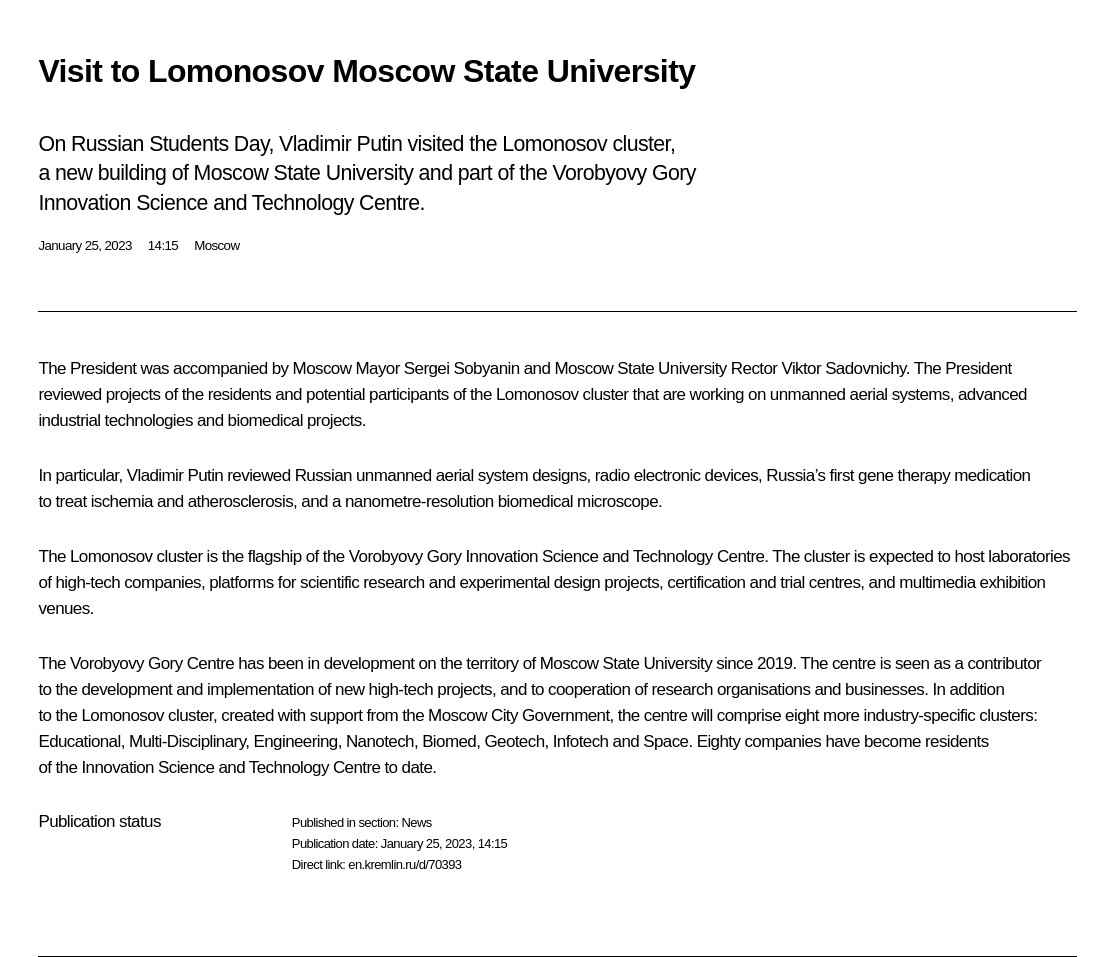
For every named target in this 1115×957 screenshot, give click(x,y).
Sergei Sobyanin (462, 368)
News (416, 822)
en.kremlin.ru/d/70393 (404, 864)
